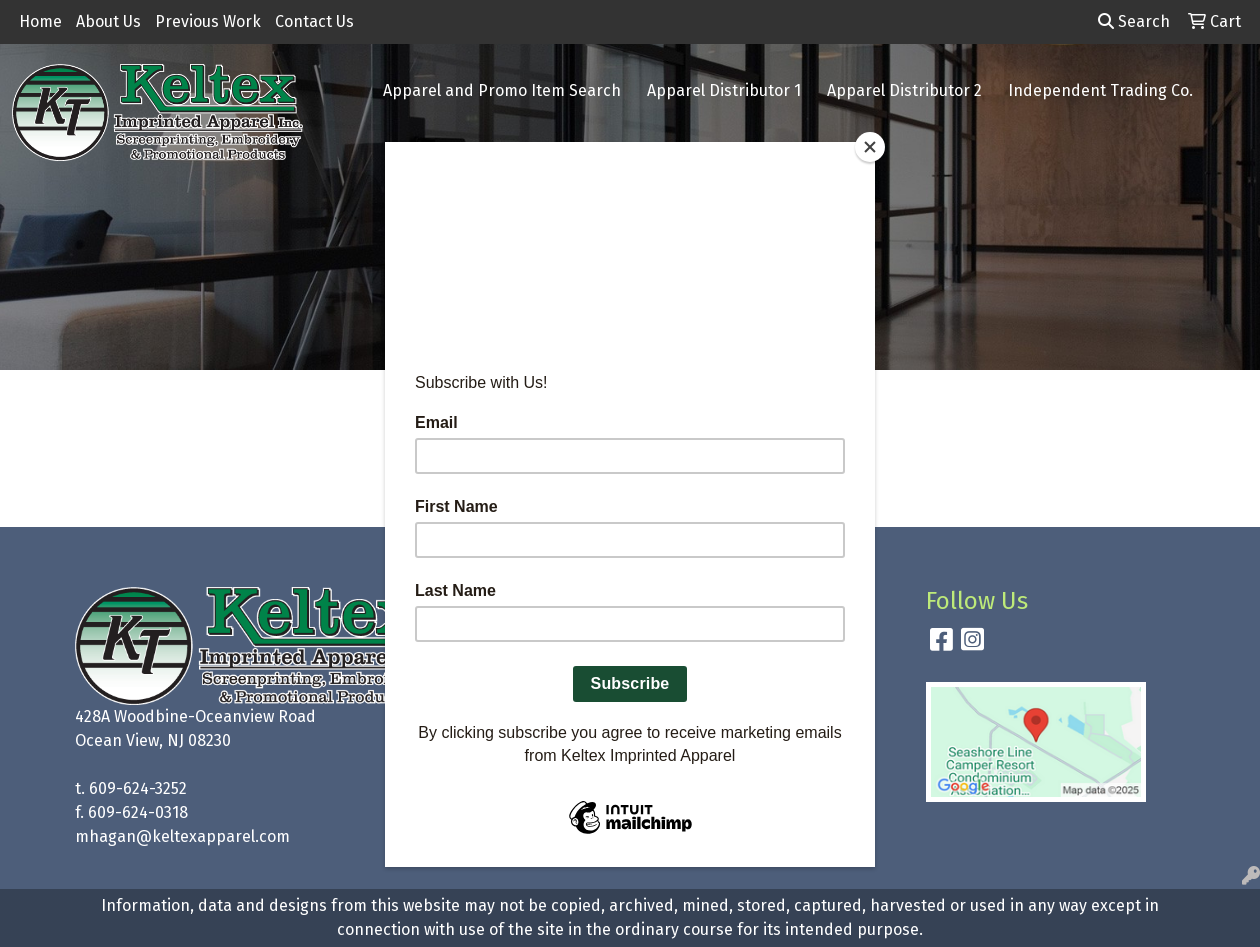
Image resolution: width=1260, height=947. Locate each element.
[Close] (870, 147)
